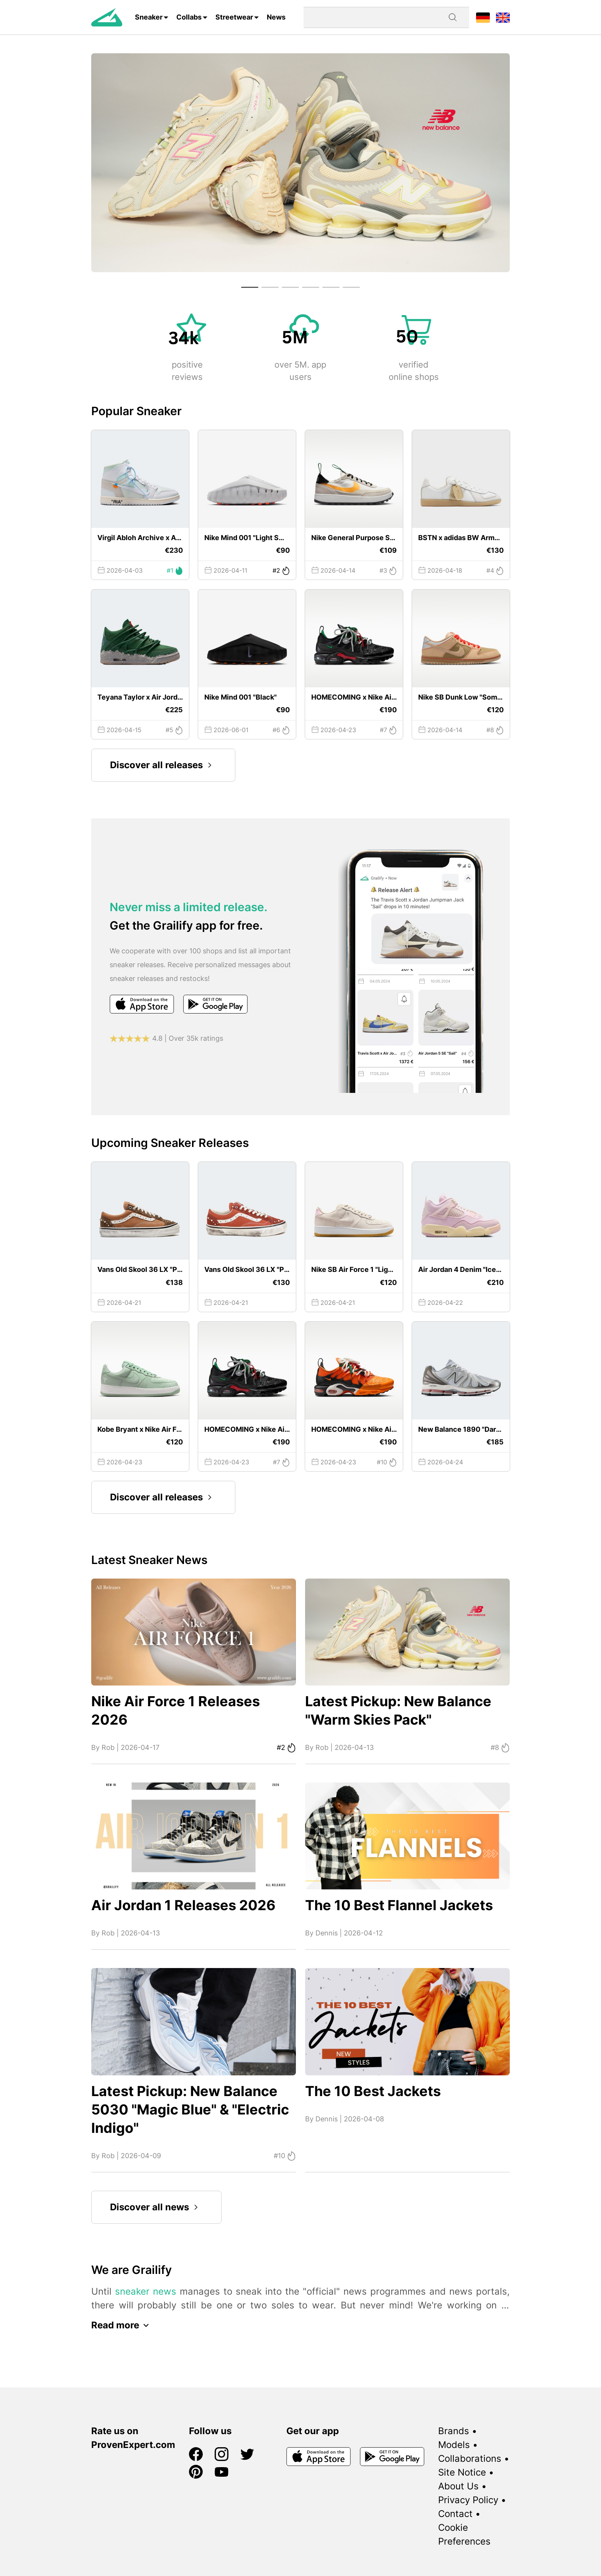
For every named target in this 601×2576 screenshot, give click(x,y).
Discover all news (156, 2207)
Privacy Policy (468, 2499)
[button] (249, 287)
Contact (455, 2513)
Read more (122, 2325)
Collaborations (469, 2458)
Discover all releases (163, 765)
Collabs (189, 17)
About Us (458, 2486)
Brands (453, 2430)
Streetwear (234, 17)
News (276, 17)
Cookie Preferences (464, 2534)
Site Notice (462, 2472)
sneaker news (145, 2291)
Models (454, 2444)
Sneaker (149, 17)
